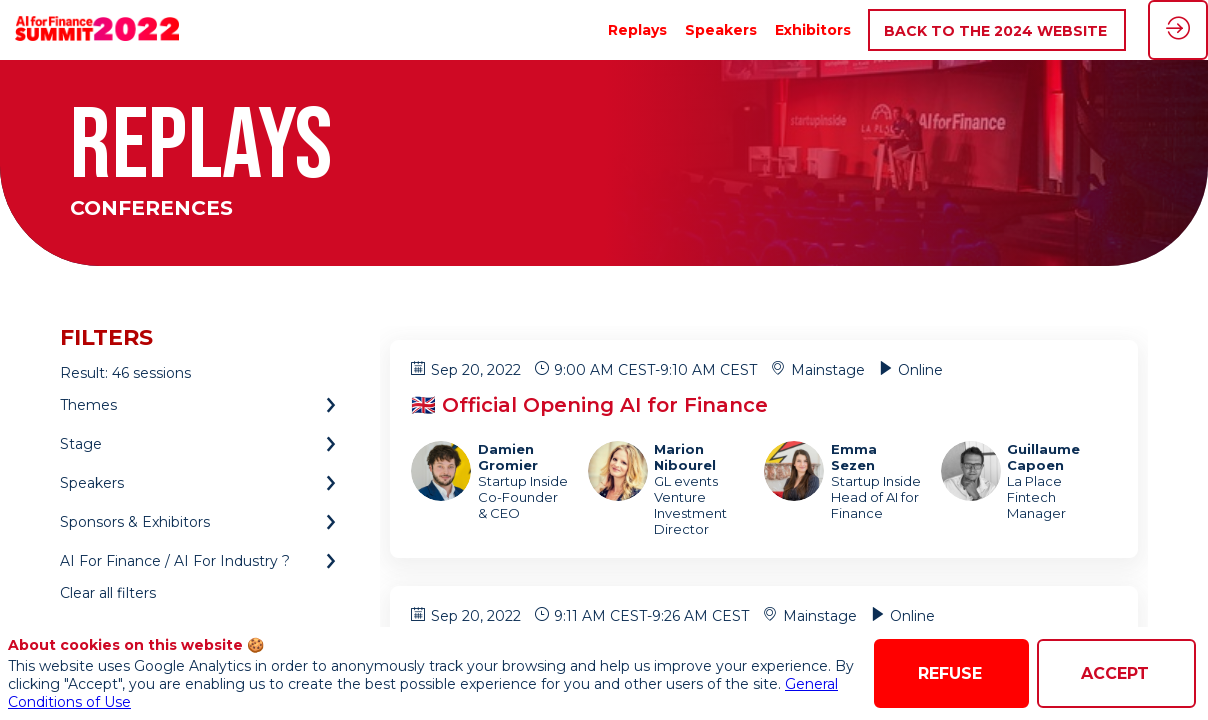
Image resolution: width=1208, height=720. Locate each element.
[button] (997, 30)
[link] (637, 30)
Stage (81, 444)
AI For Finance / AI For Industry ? (175, 561)
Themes (88, 405)
